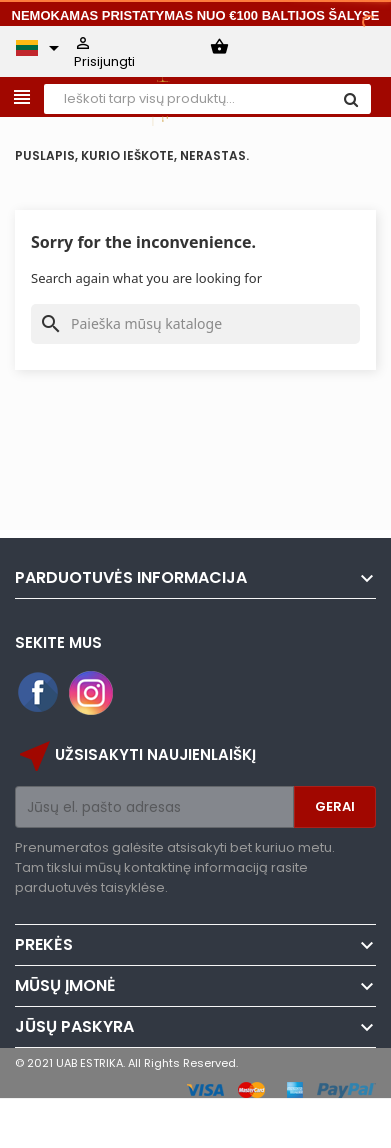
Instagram (91, 693)
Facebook (39, 693)
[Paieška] (195, 324)
